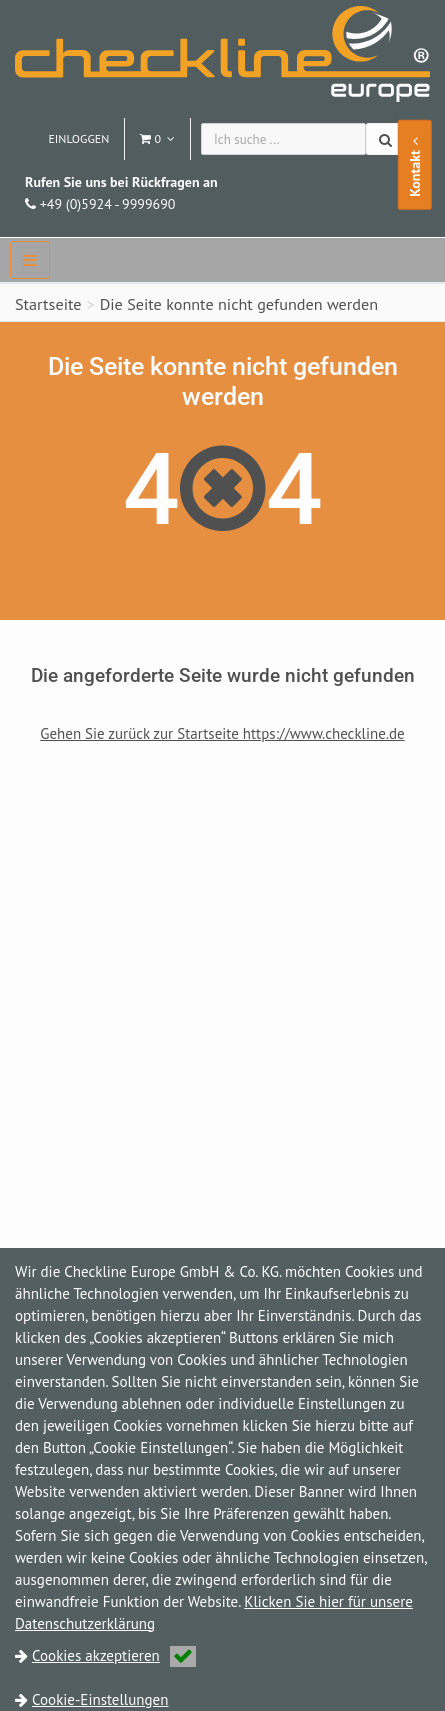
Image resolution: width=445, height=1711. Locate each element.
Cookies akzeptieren (114, 1655)
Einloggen (78, 138)
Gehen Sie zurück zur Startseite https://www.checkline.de (222, 733)
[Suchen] (387, 139)
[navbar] (30, 260)
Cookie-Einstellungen (100, 1699)
